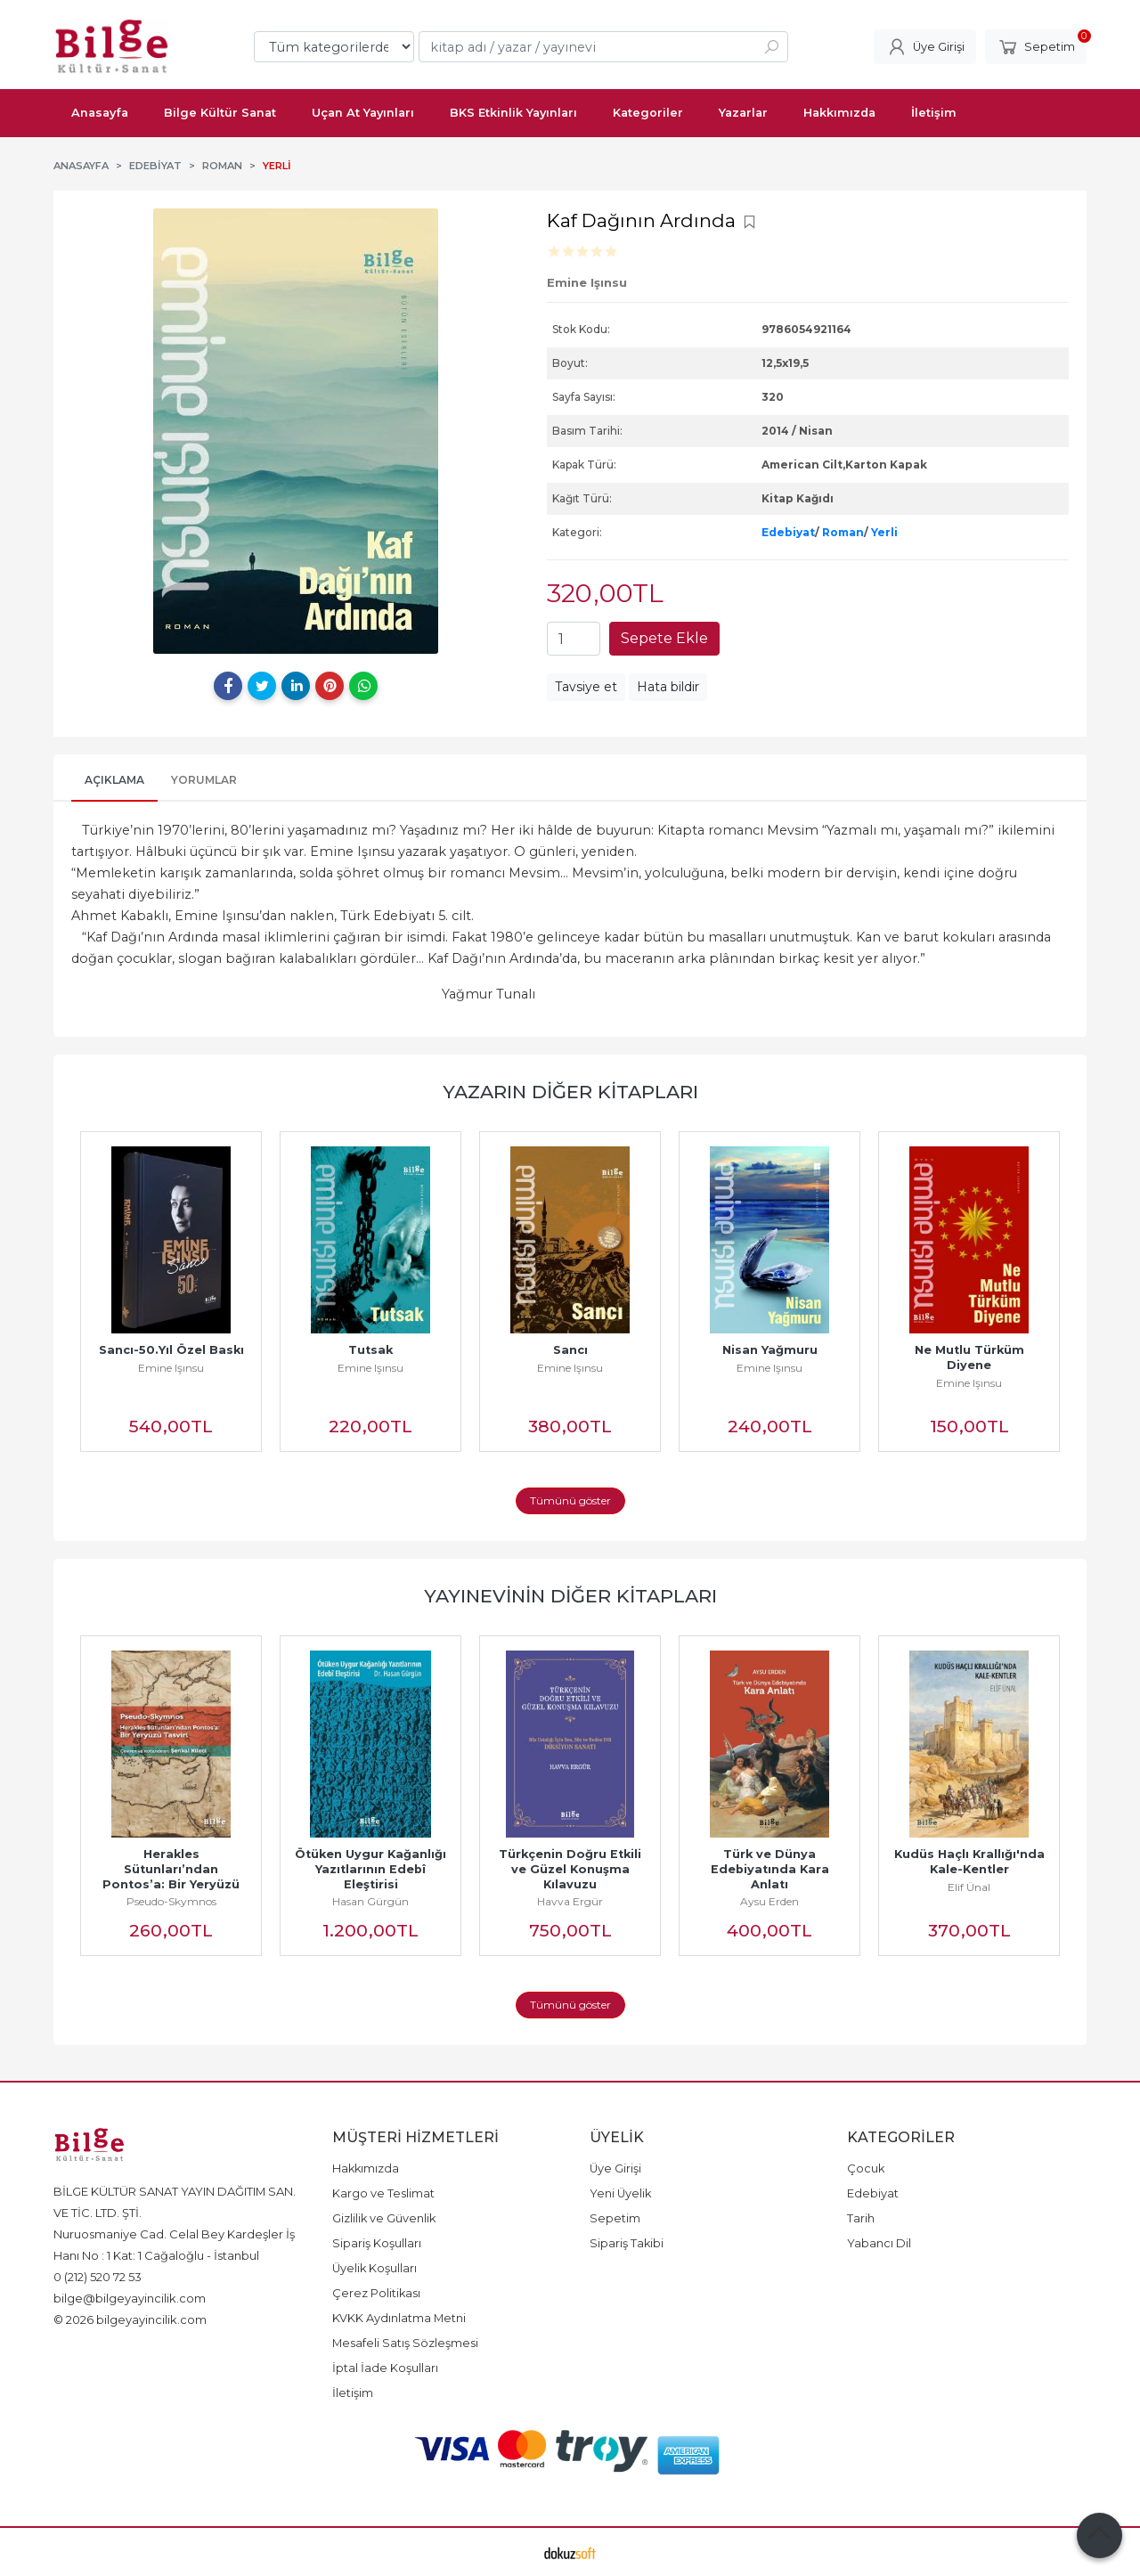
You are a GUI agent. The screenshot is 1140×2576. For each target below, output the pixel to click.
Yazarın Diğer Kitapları (570, 1091)
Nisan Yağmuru (770, 1350)
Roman (843, 532)
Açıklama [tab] (114, 780)
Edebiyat (788, 532)
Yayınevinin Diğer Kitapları (570, 1596)
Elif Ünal (969, 1887)
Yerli (884, 532)
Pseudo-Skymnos (171, 1901)
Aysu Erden (769, 1901)
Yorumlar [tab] (204, 780)
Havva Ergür (570, 1901)
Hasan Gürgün (370, 1901)
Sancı (570, 1350)
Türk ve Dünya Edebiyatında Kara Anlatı (772, 1869)
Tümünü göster (570, 1500)
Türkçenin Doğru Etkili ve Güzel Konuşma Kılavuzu (572, 1869)
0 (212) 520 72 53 (97, 2277)
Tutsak (370, 1350)
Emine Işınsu (171, 1367)
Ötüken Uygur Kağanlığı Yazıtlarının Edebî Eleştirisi (374, 1869)
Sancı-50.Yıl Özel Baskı (171, 1350)
